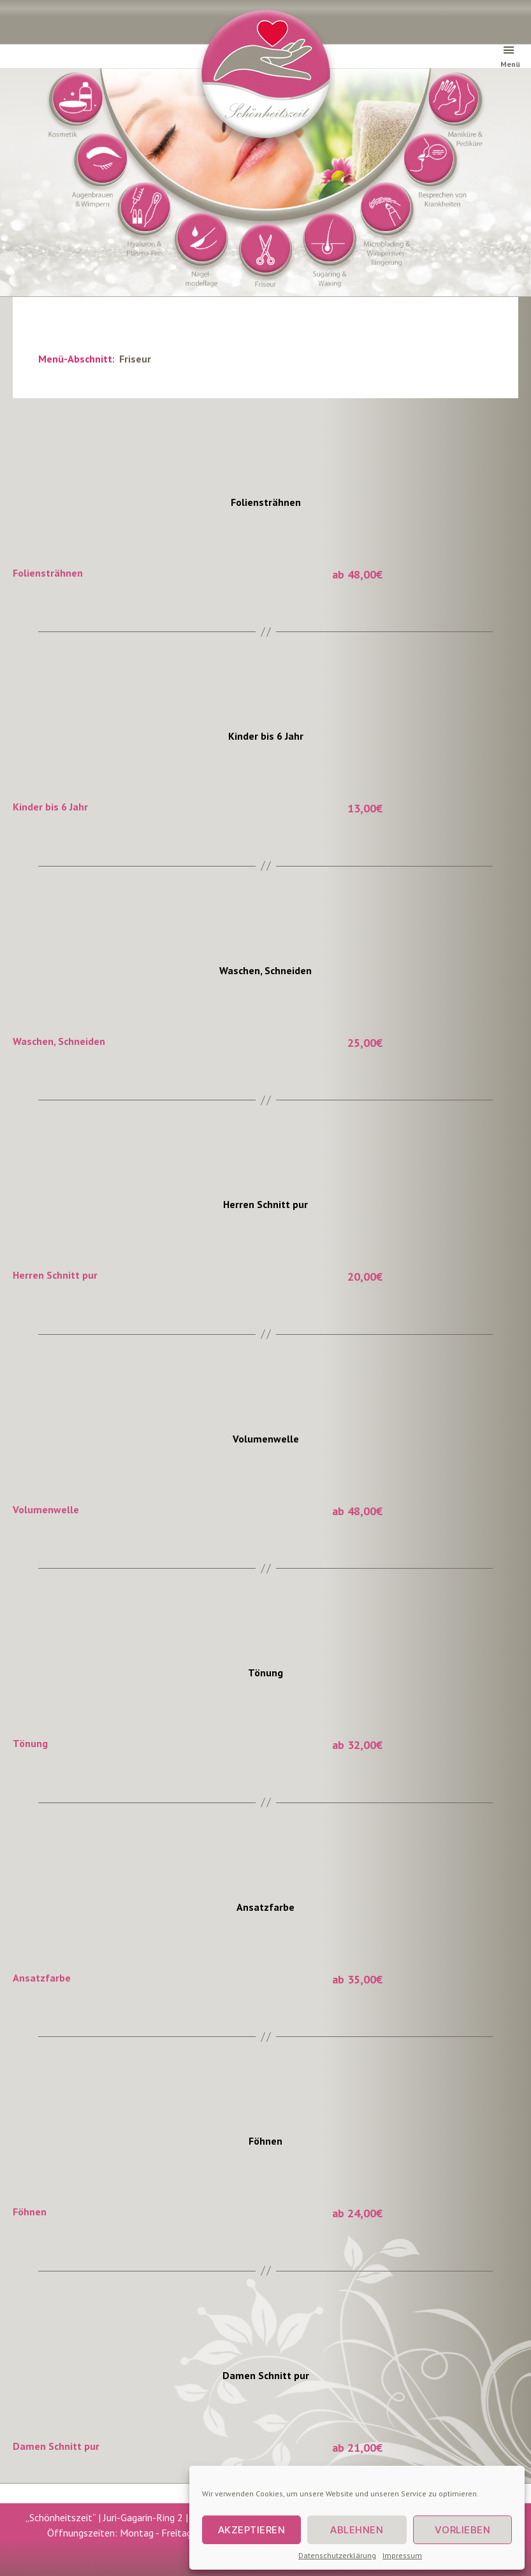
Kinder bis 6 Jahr (265, 736)
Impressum (402, 2555)
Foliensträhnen (266, 502)
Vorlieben (463, 2530)
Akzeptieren (252, 2530)
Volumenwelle (266, 1438)
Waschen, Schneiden (265, 970)
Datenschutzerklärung (337, 2555)
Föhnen (265, 2140)
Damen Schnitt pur (265, 2375)
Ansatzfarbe (265, 1907)
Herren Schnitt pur (265, 1204)
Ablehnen (356, 2530)
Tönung (265, 1672)
